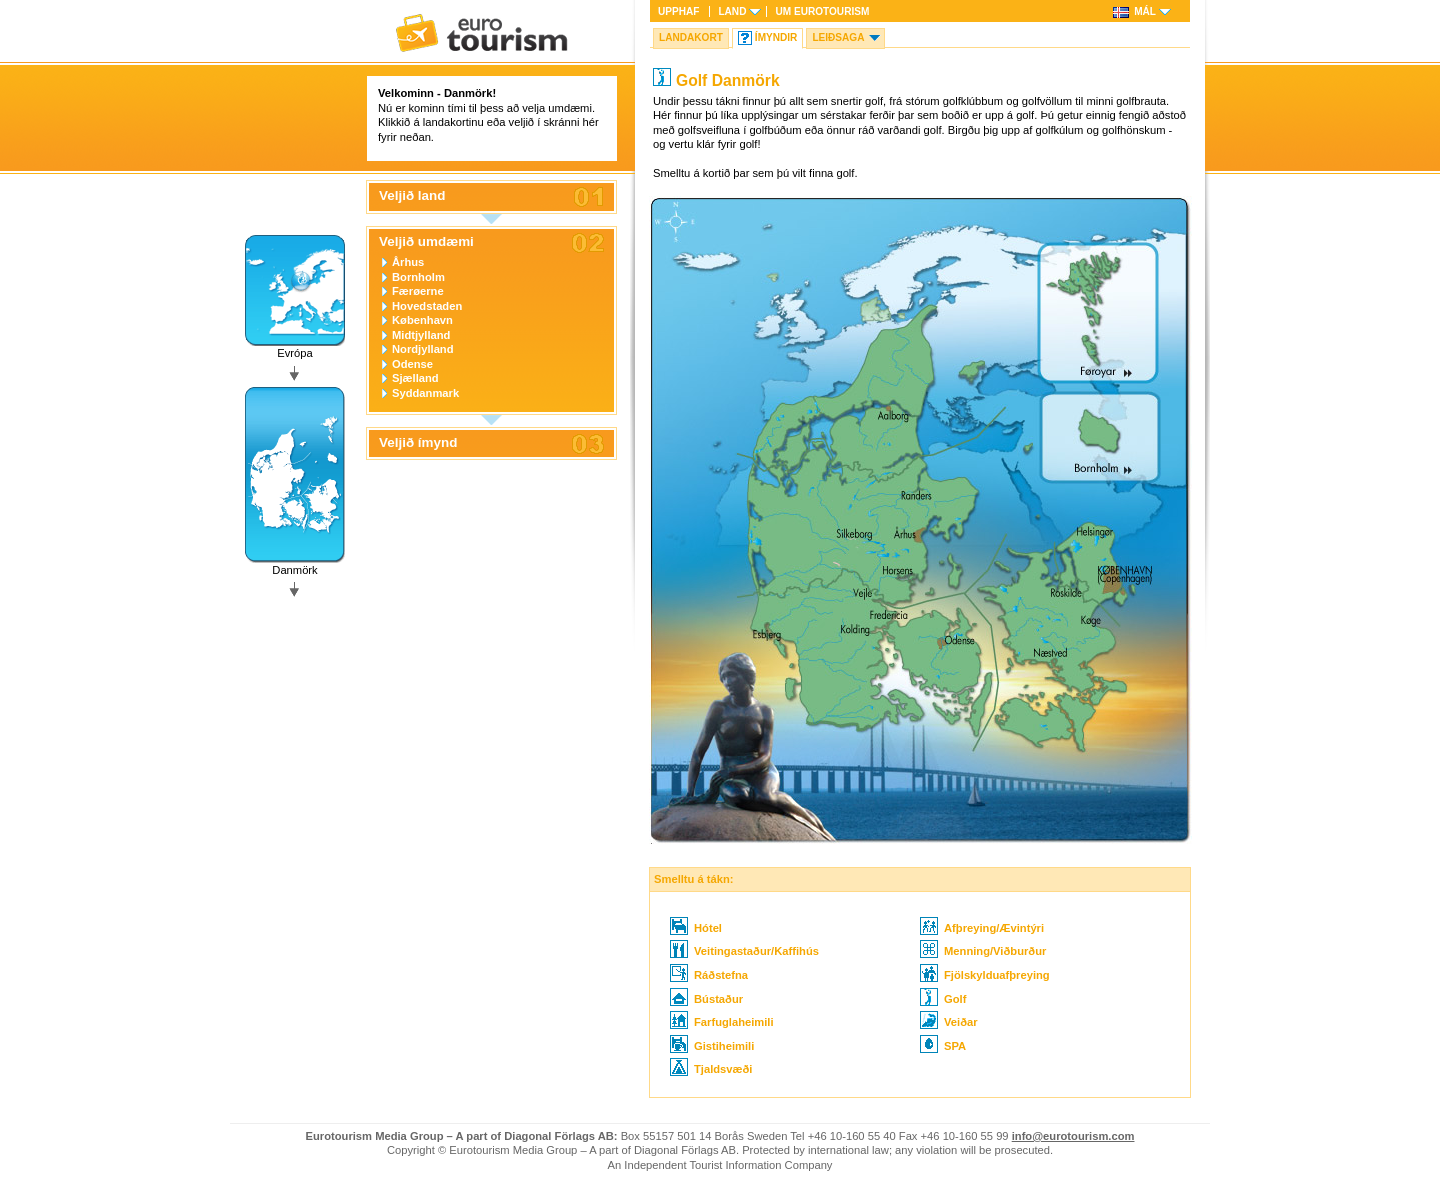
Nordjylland (423, 349)
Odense (412, 364)
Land (732, 11)
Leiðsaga (838, 37)
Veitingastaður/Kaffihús (744, 951)
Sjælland (415, 378)
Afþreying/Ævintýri (982, 928)
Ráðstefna (709, 975)
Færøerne (418, 291)
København (422, 320)
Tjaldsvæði (711, 1069)
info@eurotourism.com (1073, 1136)
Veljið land (412, 196)
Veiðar (949, 1022)
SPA (943, 1046)
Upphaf (678, 11)
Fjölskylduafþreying (985, 975)
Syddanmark (425, 393)
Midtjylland (421, 335)
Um (822, 11)
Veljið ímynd (418, 443)
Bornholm (418, 277)
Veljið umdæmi (426, 242)
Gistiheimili (712, 1046)
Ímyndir (776, 37)
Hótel (696, 928)
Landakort (691, 37)
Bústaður (706, 999)
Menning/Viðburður (983, 951)
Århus (408, 262)
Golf (943, 999)
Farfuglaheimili (722, 1022)
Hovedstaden (427, 306)
